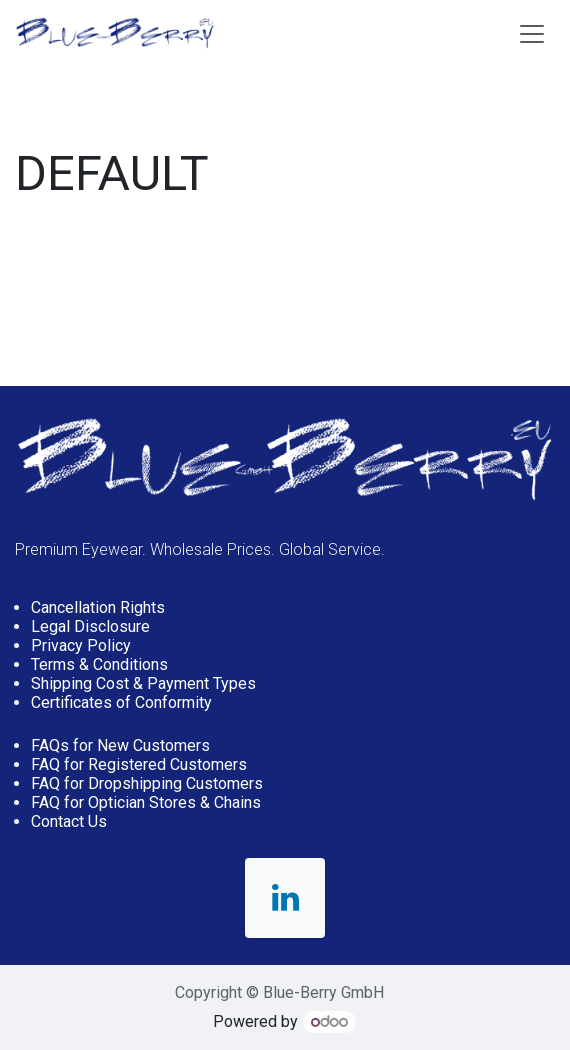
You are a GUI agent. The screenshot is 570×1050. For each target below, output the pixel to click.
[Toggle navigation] (532, 33)
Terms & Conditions (99, 664)
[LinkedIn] (285, 898)
